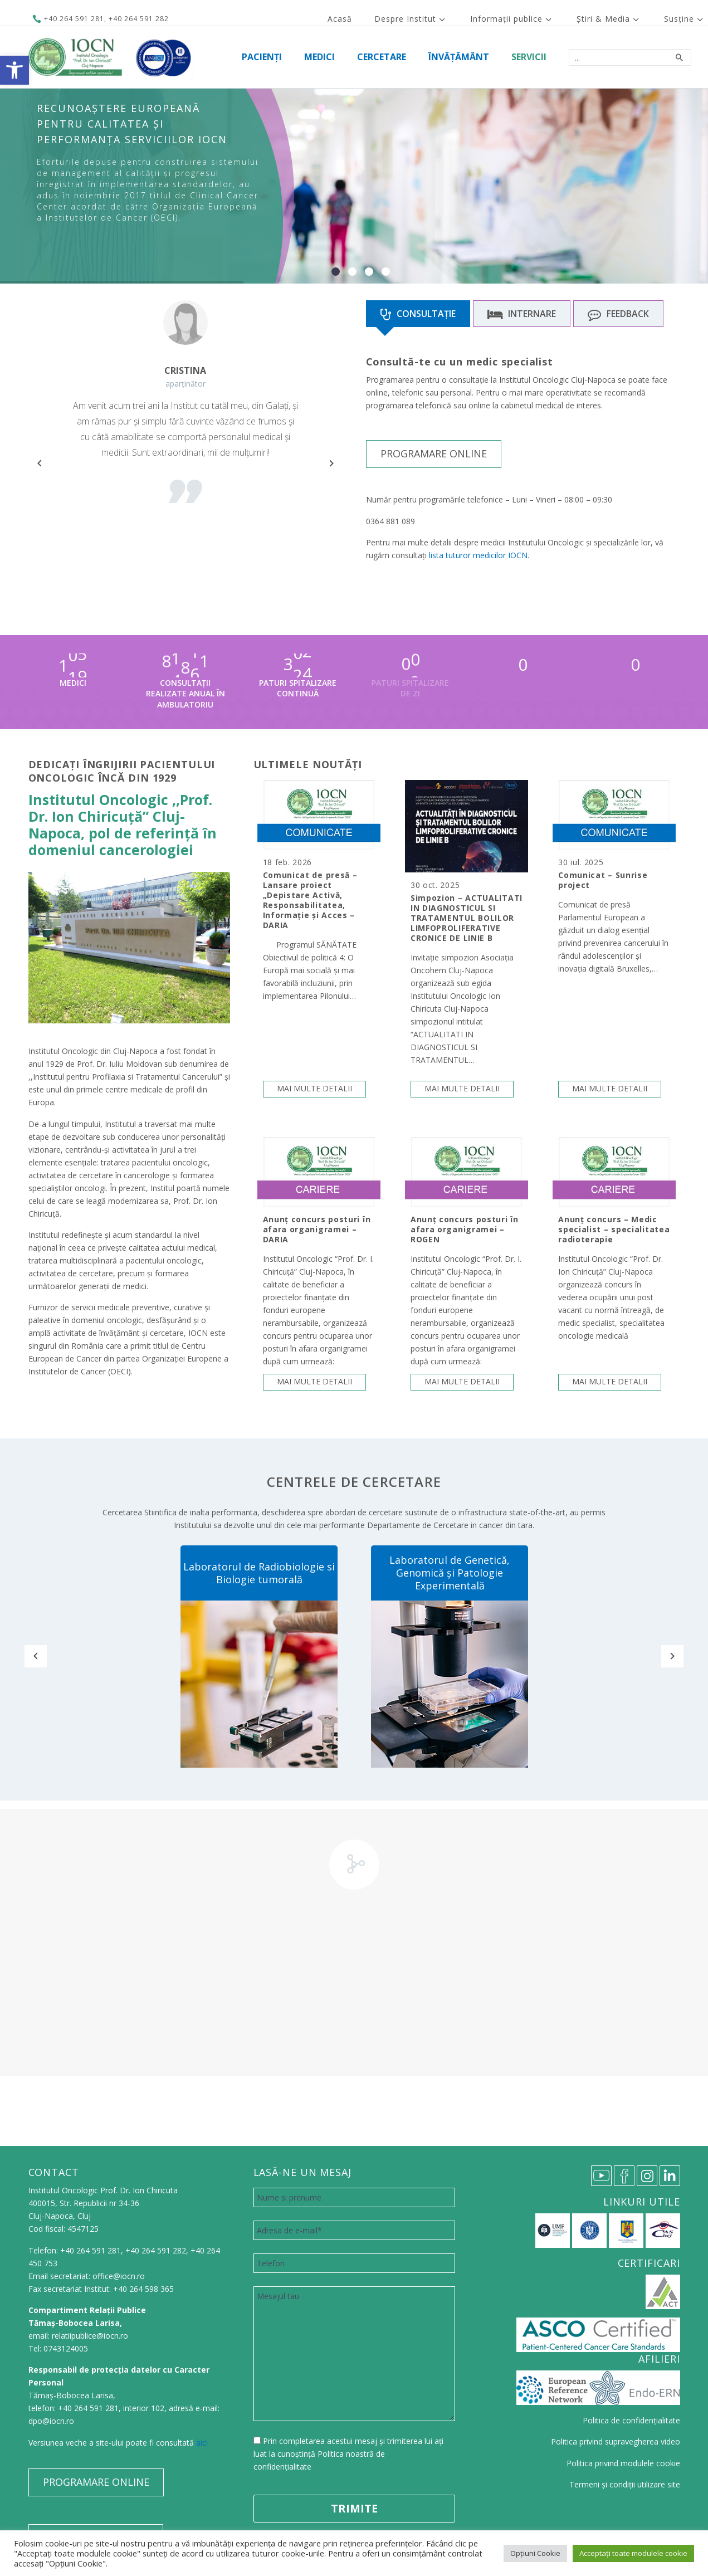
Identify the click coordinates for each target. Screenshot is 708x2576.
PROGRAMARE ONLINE (433, 453)
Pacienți (262, 57)
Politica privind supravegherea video (615, 2441)
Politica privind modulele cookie (623, 2463)
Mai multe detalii (314, 1088)
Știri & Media (603, 18)
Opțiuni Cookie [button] (535, 2553)
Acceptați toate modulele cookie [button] (633, 2553)
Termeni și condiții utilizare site (624, 2484)
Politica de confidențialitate (631, 2420)
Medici (319, 57)
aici (202, 2442)
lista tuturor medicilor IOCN (478, 555)
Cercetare (381, 57)
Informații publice (506, 18)
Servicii (528, 57)
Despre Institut (405, 18)
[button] (14, 70)
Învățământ (458, 57)
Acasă (340, 18)
